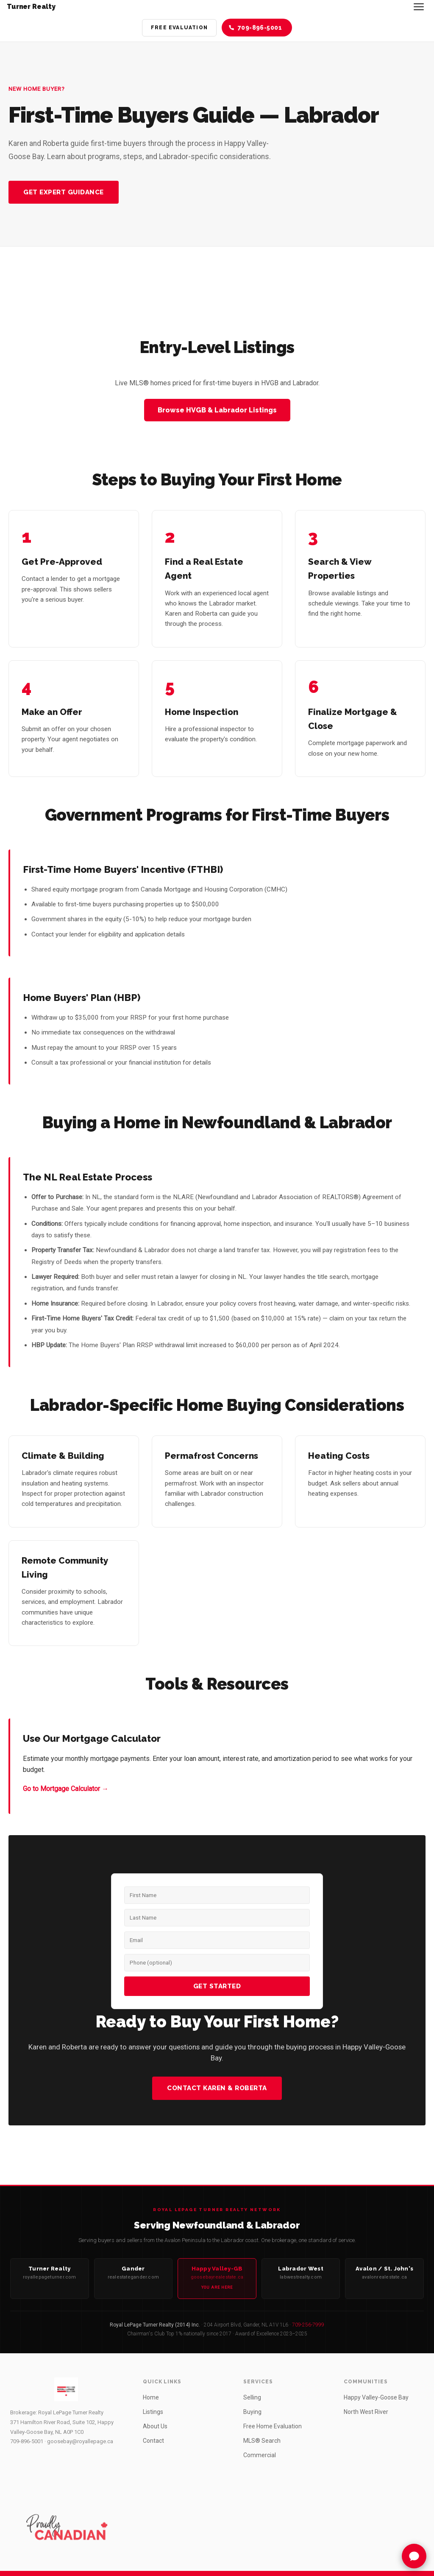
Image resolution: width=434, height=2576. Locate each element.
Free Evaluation (179, 28)
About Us (155, 2426)
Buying (252, 2411)
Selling (252, 2397)
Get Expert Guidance (63, 192)
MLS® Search (262, 2440)
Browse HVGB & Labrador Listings (217, 410)
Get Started (217, 1986)
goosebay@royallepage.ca (80, 2441)
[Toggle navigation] (418, 7)
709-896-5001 (26, 2441)
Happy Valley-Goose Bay (376, 2397)
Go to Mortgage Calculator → (65, 1789)
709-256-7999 (308, 2325)
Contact (153, 2440)
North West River (366, 2411)
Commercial (259, 2455)
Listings (153, 2411)
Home (151, 2397)
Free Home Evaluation (272, 2426)
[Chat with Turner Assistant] (414, 2556)
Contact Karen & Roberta (217, 2088)
